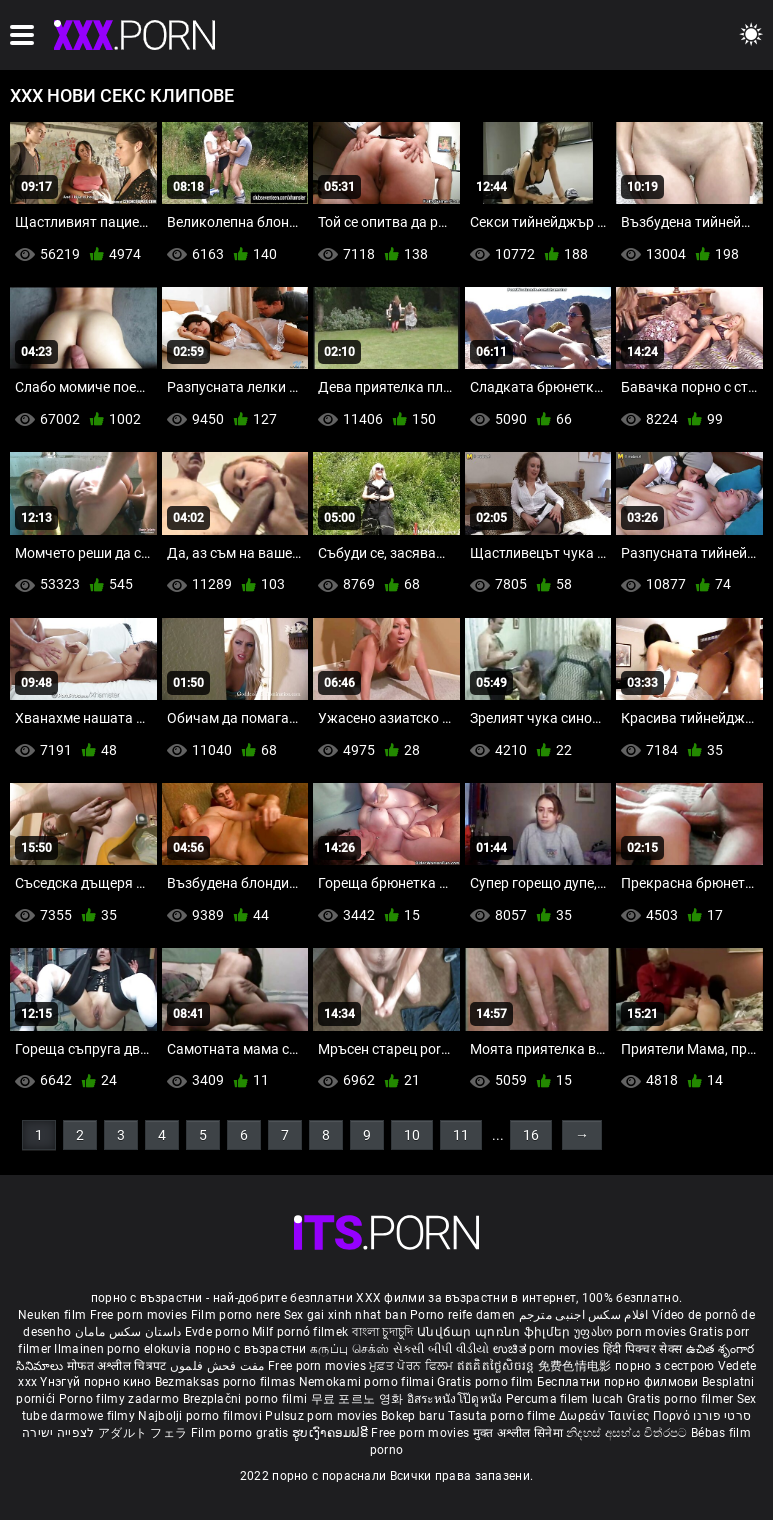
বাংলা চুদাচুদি (383, 1332)
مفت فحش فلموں (219, 1366)
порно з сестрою (665, 1366)
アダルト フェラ (142, 1433)
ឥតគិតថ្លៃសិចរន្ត (497, 1366)
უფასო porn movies (631, 1332)
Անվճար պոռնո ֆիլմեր (495, 1332)
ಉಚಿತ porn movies (548, 1349)
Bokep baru (413, 1416)
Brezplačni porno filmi (247, 1399)
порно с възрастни (251, 1349)
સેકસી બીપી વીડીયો (441, 1349)
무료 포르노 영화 (359, 1399)
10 (412, 1135)
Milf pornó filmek (300, 1332)
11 (461, 1135)
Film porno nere (236, 1315)
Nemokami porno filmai (368, 1382)
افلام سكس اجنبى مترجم (584, 1315)
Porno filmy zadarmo (121, 1399)
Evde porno (217, 1332)
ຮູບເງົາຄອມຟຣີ (331, 1433)
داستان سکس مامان (128, 1332)
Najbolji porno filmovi (200, 1416)
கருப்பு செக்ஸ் (349, 1349)
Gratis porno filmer (682, 1399)
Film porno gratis (241, 1433)
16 (531, 1135)
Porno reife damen (462, 1315)
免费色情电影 (576, 1366)
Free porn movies (140, 1315)
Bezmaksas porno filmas (227, 1382)
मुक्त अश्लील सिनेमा (520, 1433)
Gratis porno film (486, 1382)
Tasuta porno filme (503, 1416)
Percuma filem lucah (566, 1399)
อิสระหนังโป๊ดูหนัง (456, 1399)
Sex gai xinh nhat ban (345, 1315)
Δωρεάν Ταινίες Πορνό (626, 1416)
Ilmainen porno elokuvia (124, 1349)
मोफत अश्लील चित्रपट (118, 1366)
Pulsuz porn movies (323, 1416)
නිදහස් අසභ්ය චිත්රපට (628, 1433)
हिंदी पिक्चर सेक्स (642, 1349)
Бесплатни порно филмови (619, 1382)
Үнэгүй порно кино (97, 1382)
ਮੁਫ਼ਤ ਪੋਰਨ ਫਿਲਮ (413, 1366)
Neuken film (52, 1315)
